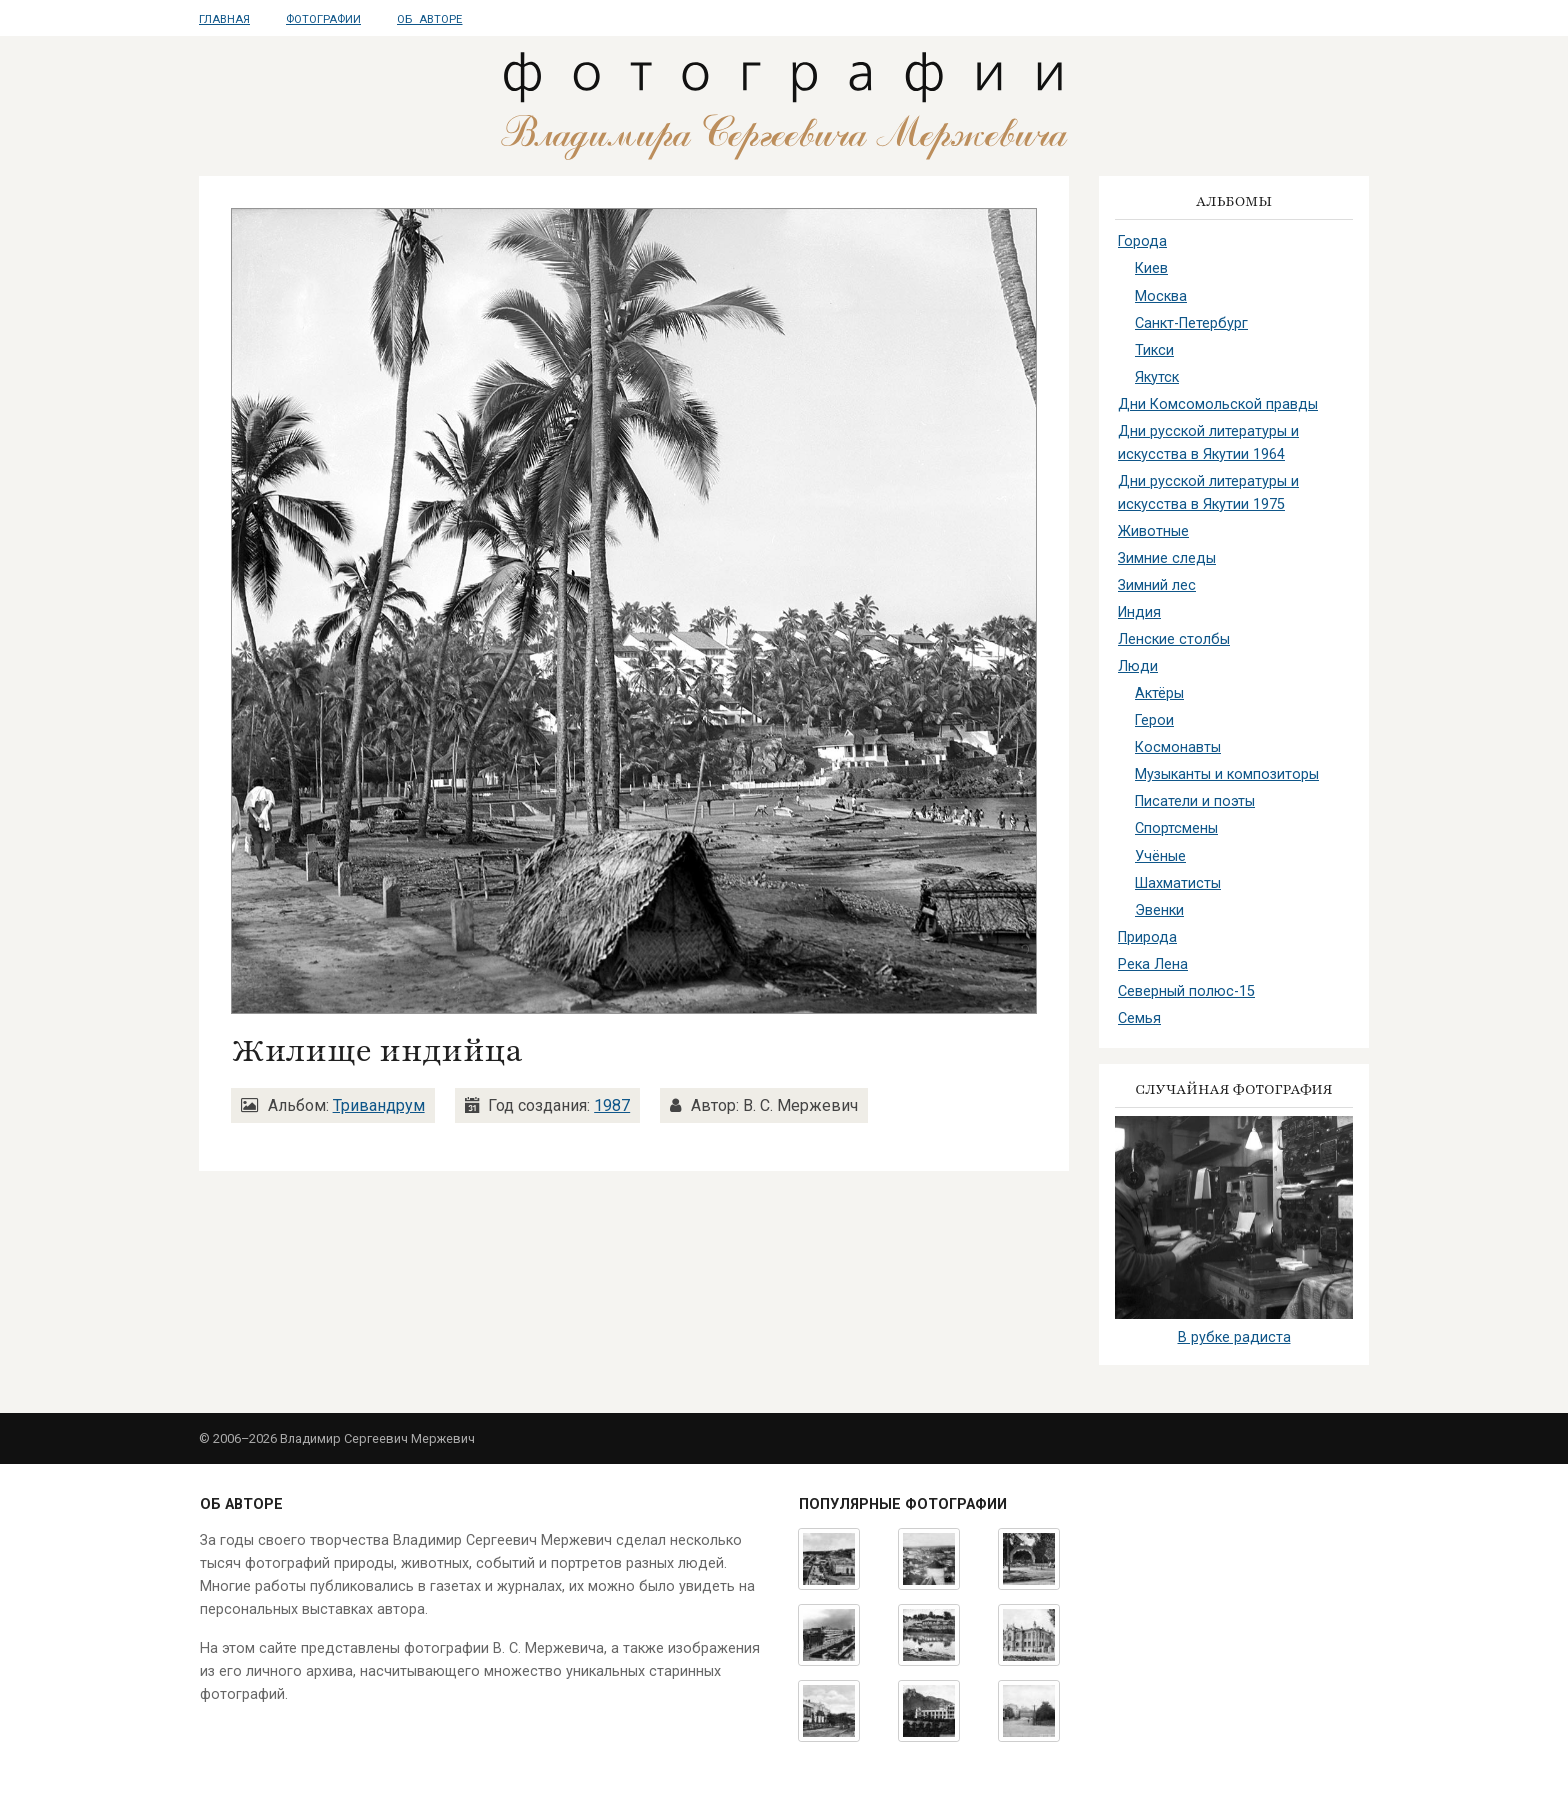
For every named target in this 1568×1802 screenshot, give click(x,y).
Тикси (1154, 350)
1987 (612, 1105)
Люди (1138, 666)
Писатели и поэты (1195, 801)
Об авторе (429, 19)
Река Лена (1153, 964)
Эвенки (1159, 910)
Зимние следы (1167, 558)
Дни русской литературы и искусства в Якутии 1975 (1208, 493)
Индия (1139, 612)
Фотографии (323, 19)
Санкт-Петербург (1191, 323)
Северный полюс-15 (1186, 991)
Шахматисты (1178, 883)
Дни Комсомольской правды (1218, 404)
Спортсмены (1176, 828)
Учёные (1160, 856)
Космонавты (1178, 747)
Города (1142, 241)
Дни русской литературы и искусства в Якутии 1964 (1208, 443)
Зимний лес (1157, 585)
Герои (1154, 720)
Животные (1153, 531)
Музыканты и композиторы (1227, 774)
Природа (1147, 937)
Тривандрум (379, 1105)
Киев (1151, 268)
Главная (224, 19)
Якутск (1157, 377)
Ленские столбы (1174, 639)
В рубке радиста (1234, 1337)
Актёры (1159, 693)
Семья (1139, 1018)
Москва (1161, 296)
